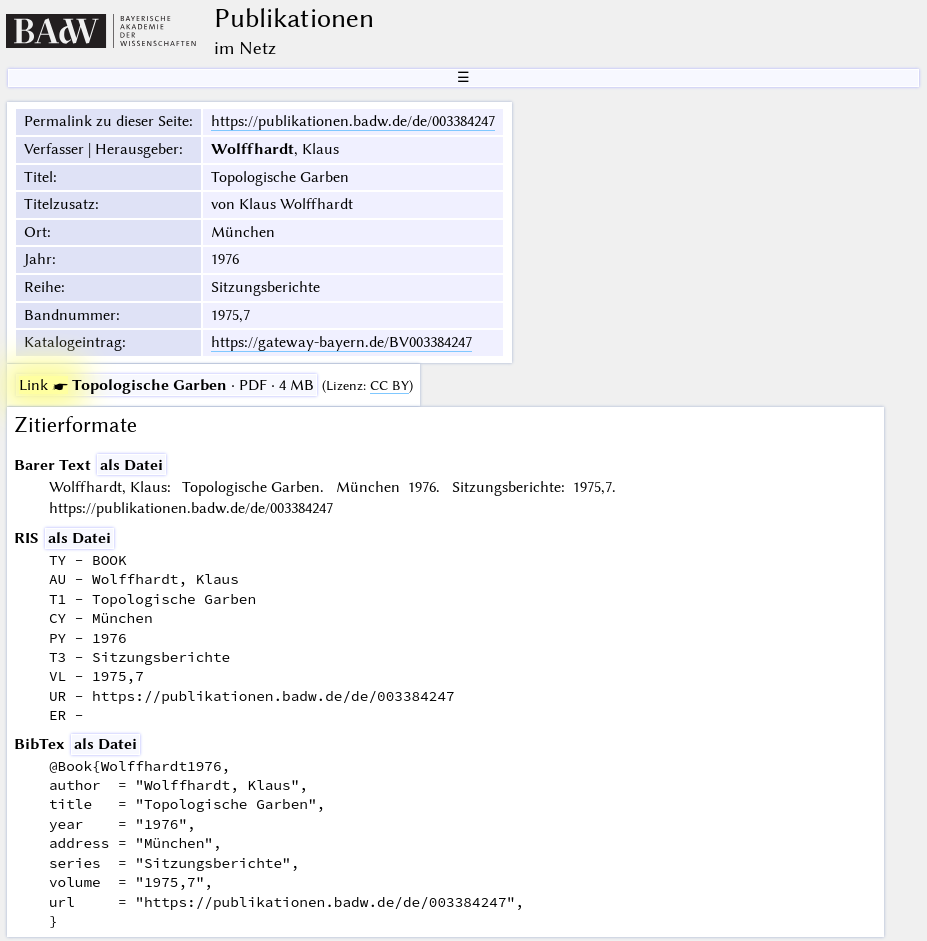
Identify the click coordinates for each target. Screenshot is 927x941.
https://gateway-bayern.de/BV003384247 (341, 342)
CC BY (389, 385)
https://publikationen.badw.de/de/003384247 (353, 121)
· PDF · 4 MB (166, 385)
